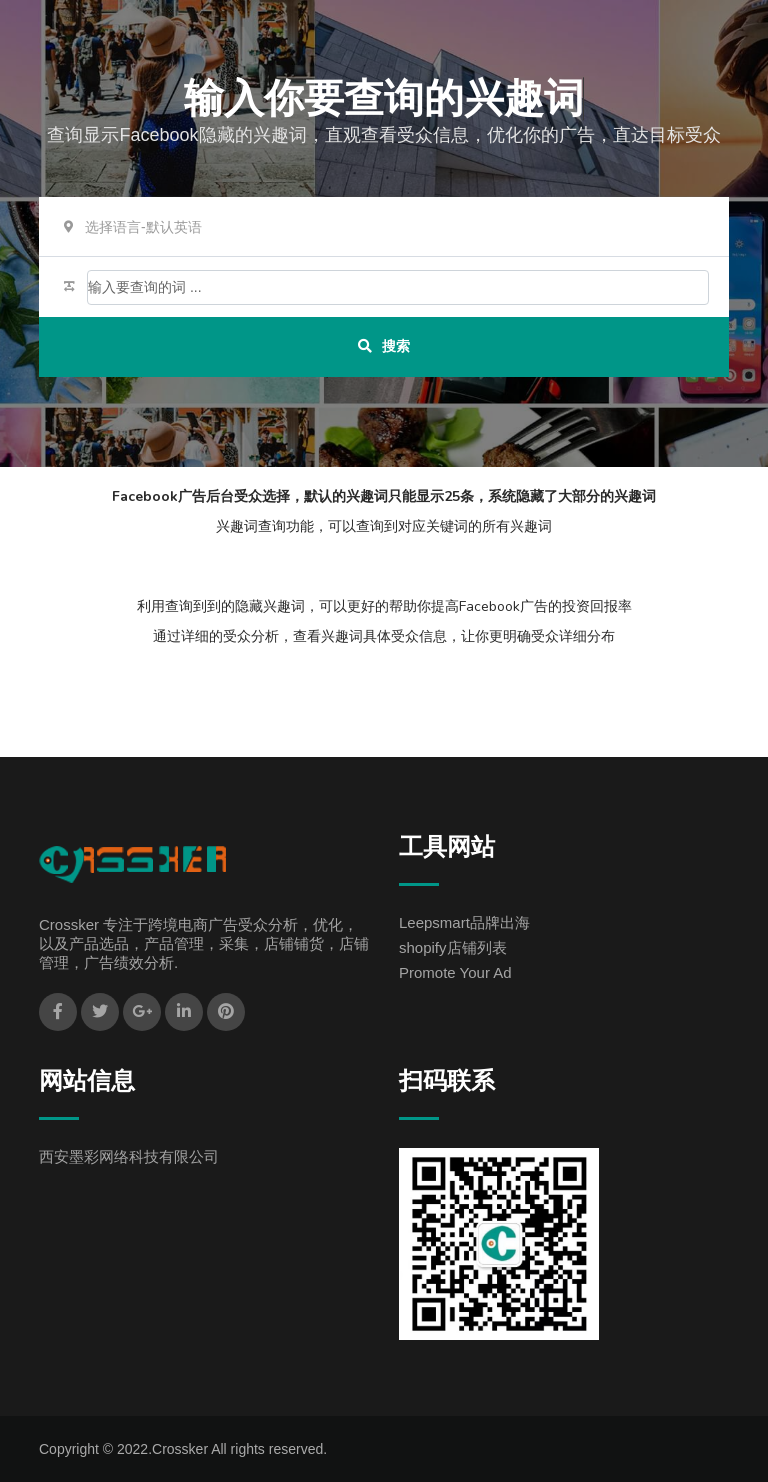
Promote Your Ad (455, 972)
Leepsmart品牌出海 (464, 922)
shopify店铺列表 (453, 947)
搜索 (384, 346)
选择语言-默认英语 (143, 227)
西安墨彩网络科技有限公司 (129, 1156)
